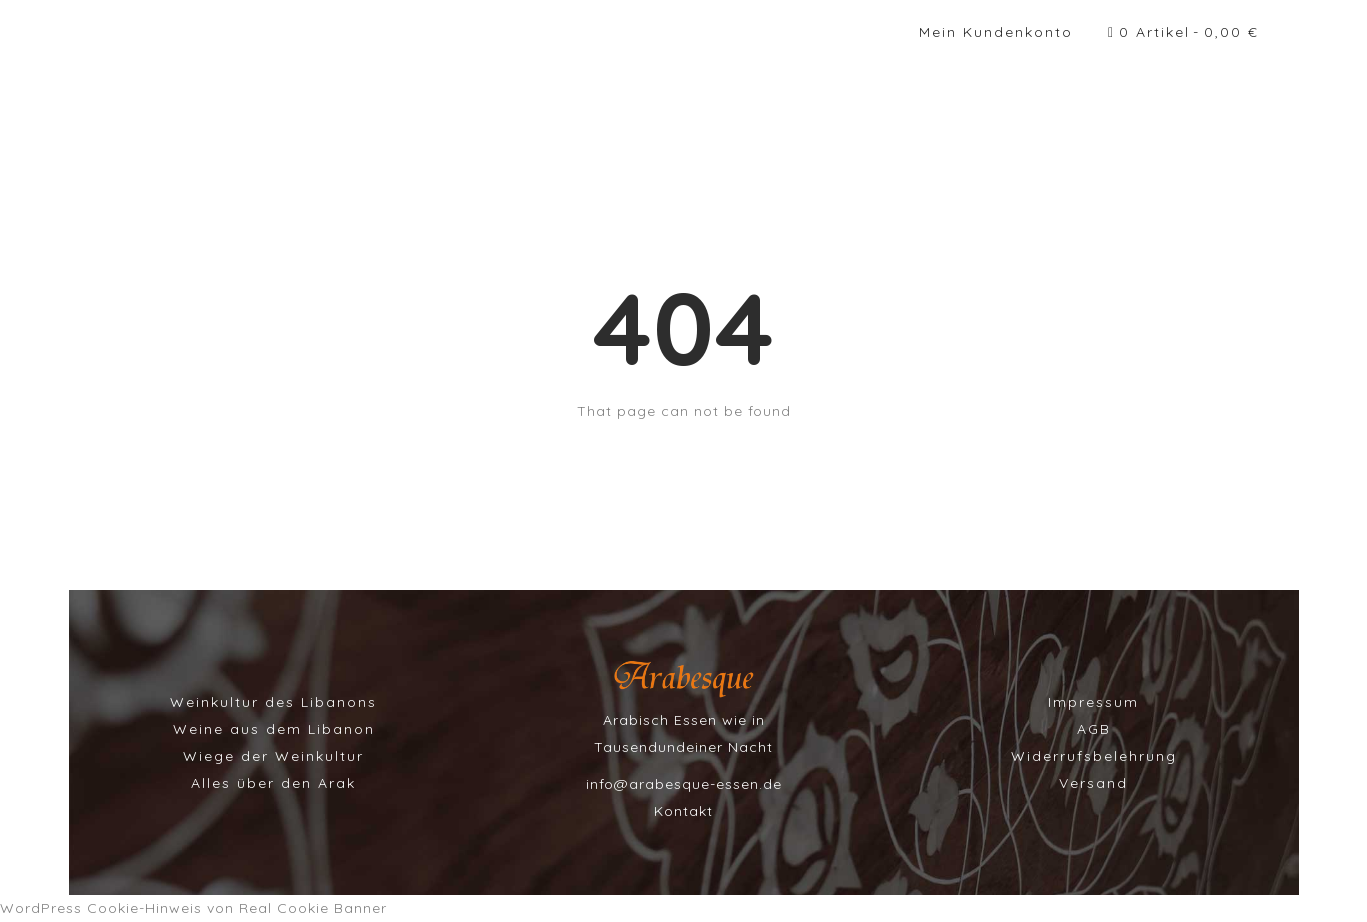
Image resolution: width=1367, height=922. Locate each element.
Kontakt (683, 811)
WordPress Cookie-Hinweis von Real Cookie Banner (193, 908)
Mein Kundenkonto (996, 32)
